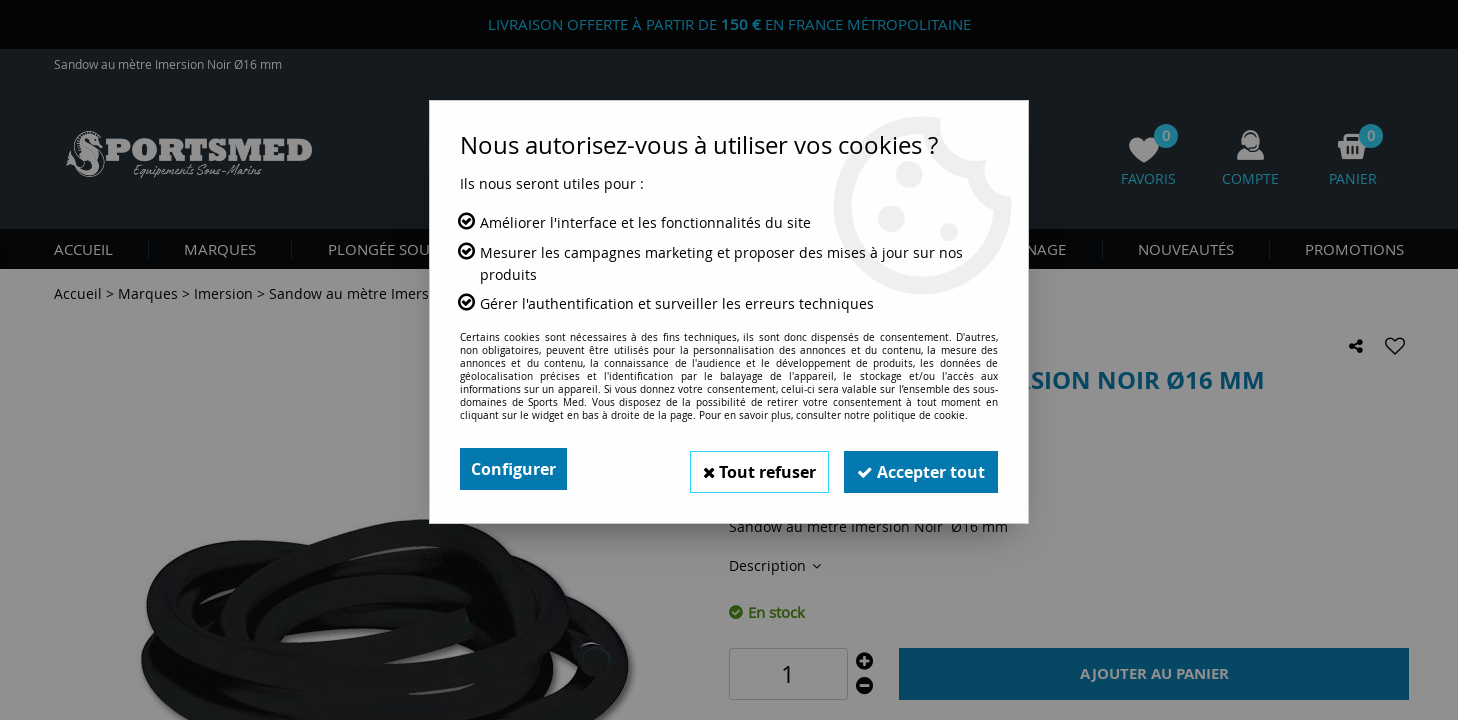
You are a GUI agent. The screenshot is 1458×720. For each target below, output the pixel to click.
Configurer (513, 469)
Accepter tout (918, 469)
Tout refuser (750, 469)
